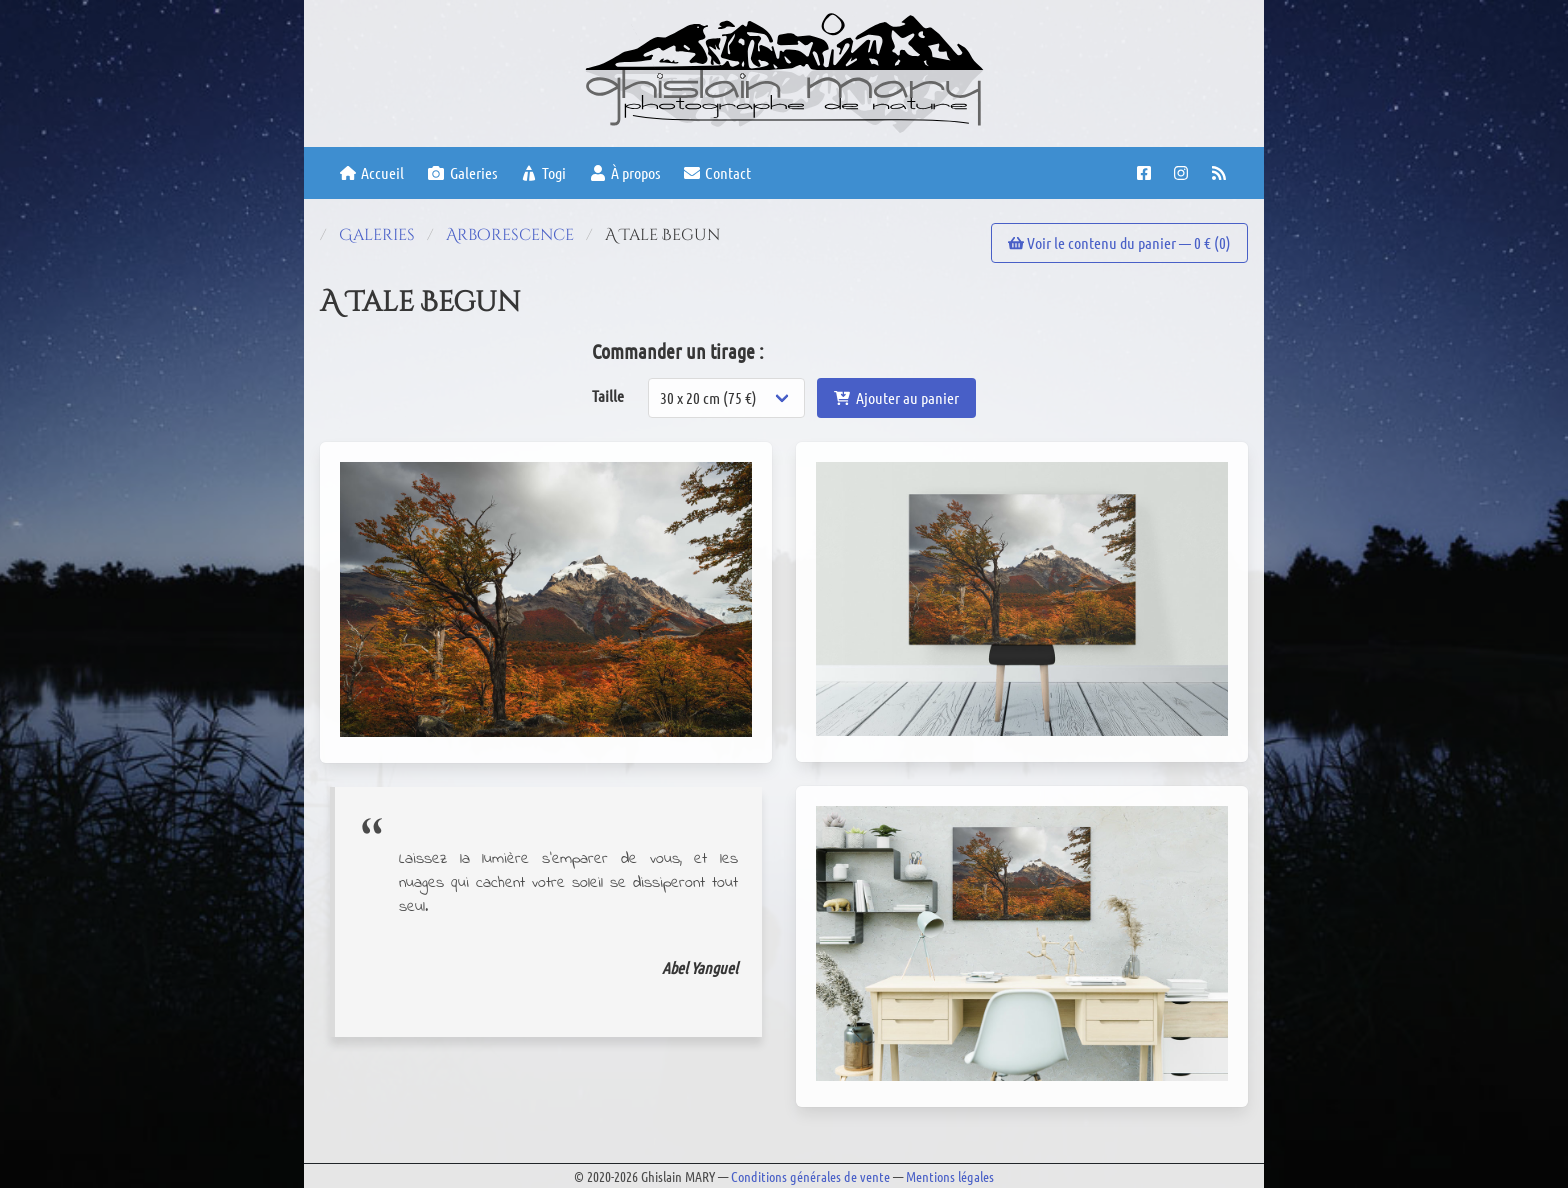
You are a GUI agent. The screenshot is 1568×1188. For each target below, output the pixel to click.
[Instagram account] (1183, 173)
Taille (608, 395)
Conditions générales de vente (810, 1176)
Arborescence (510, 235)
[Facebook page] (1146, 173)
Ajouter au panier (896, 397)
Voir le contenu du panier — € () (1119, 243)
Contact (717, 172)
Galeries (462, 172)
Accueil (372, 172)
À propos (625, 172)
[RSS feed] (1221, 173)
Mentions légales (950, 1176)
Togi (543, 172)
